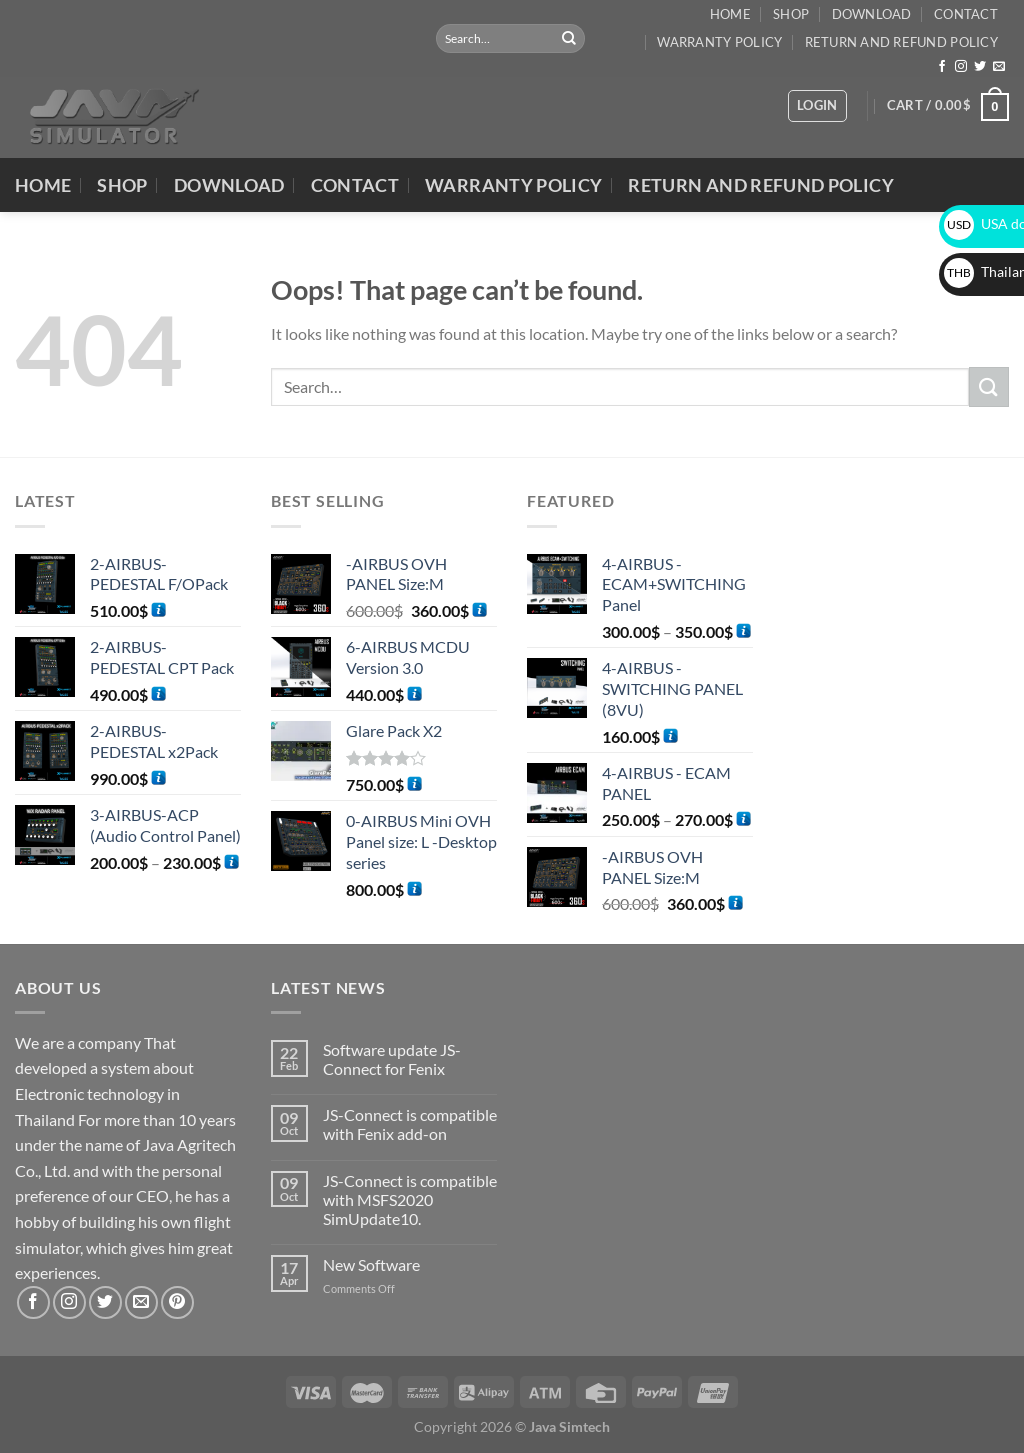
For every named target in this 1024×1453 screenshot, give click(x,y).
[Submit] (569, 39)
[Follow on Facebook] (942, 67)
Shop (791, 14)
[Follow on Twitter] (980, 67)
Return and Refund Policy (901, 42)
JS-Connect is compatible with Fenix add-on (410, 1124)
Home (730, 14)
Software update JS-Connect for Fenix (392, 1059)
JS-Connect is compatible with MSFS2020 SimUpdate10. (410, 1199)
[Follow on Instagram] (961, 67)
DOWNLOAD (872, 14)
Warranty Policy (719, 42)
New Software (371, 1264)
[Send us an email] (999, 67)
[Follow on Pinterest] (177, 1302)
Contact (966, 14)
